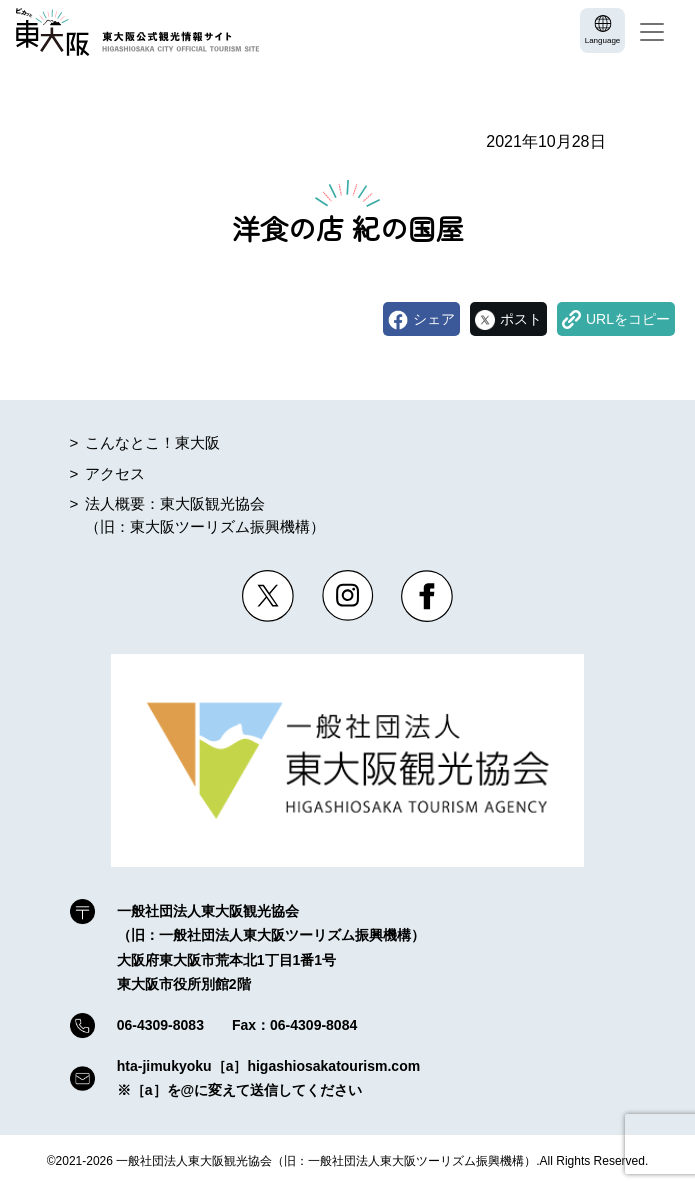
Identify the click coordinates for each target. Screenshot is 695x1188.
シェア (434, 319)
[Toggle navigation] (652, 32)
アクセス (115, 473)
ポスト (521, 319)
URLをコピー (628, 319)
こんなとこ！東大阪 (152, 442)
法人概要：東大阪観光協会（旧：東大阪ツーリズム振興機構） (205, 515)
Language (603, 40)
